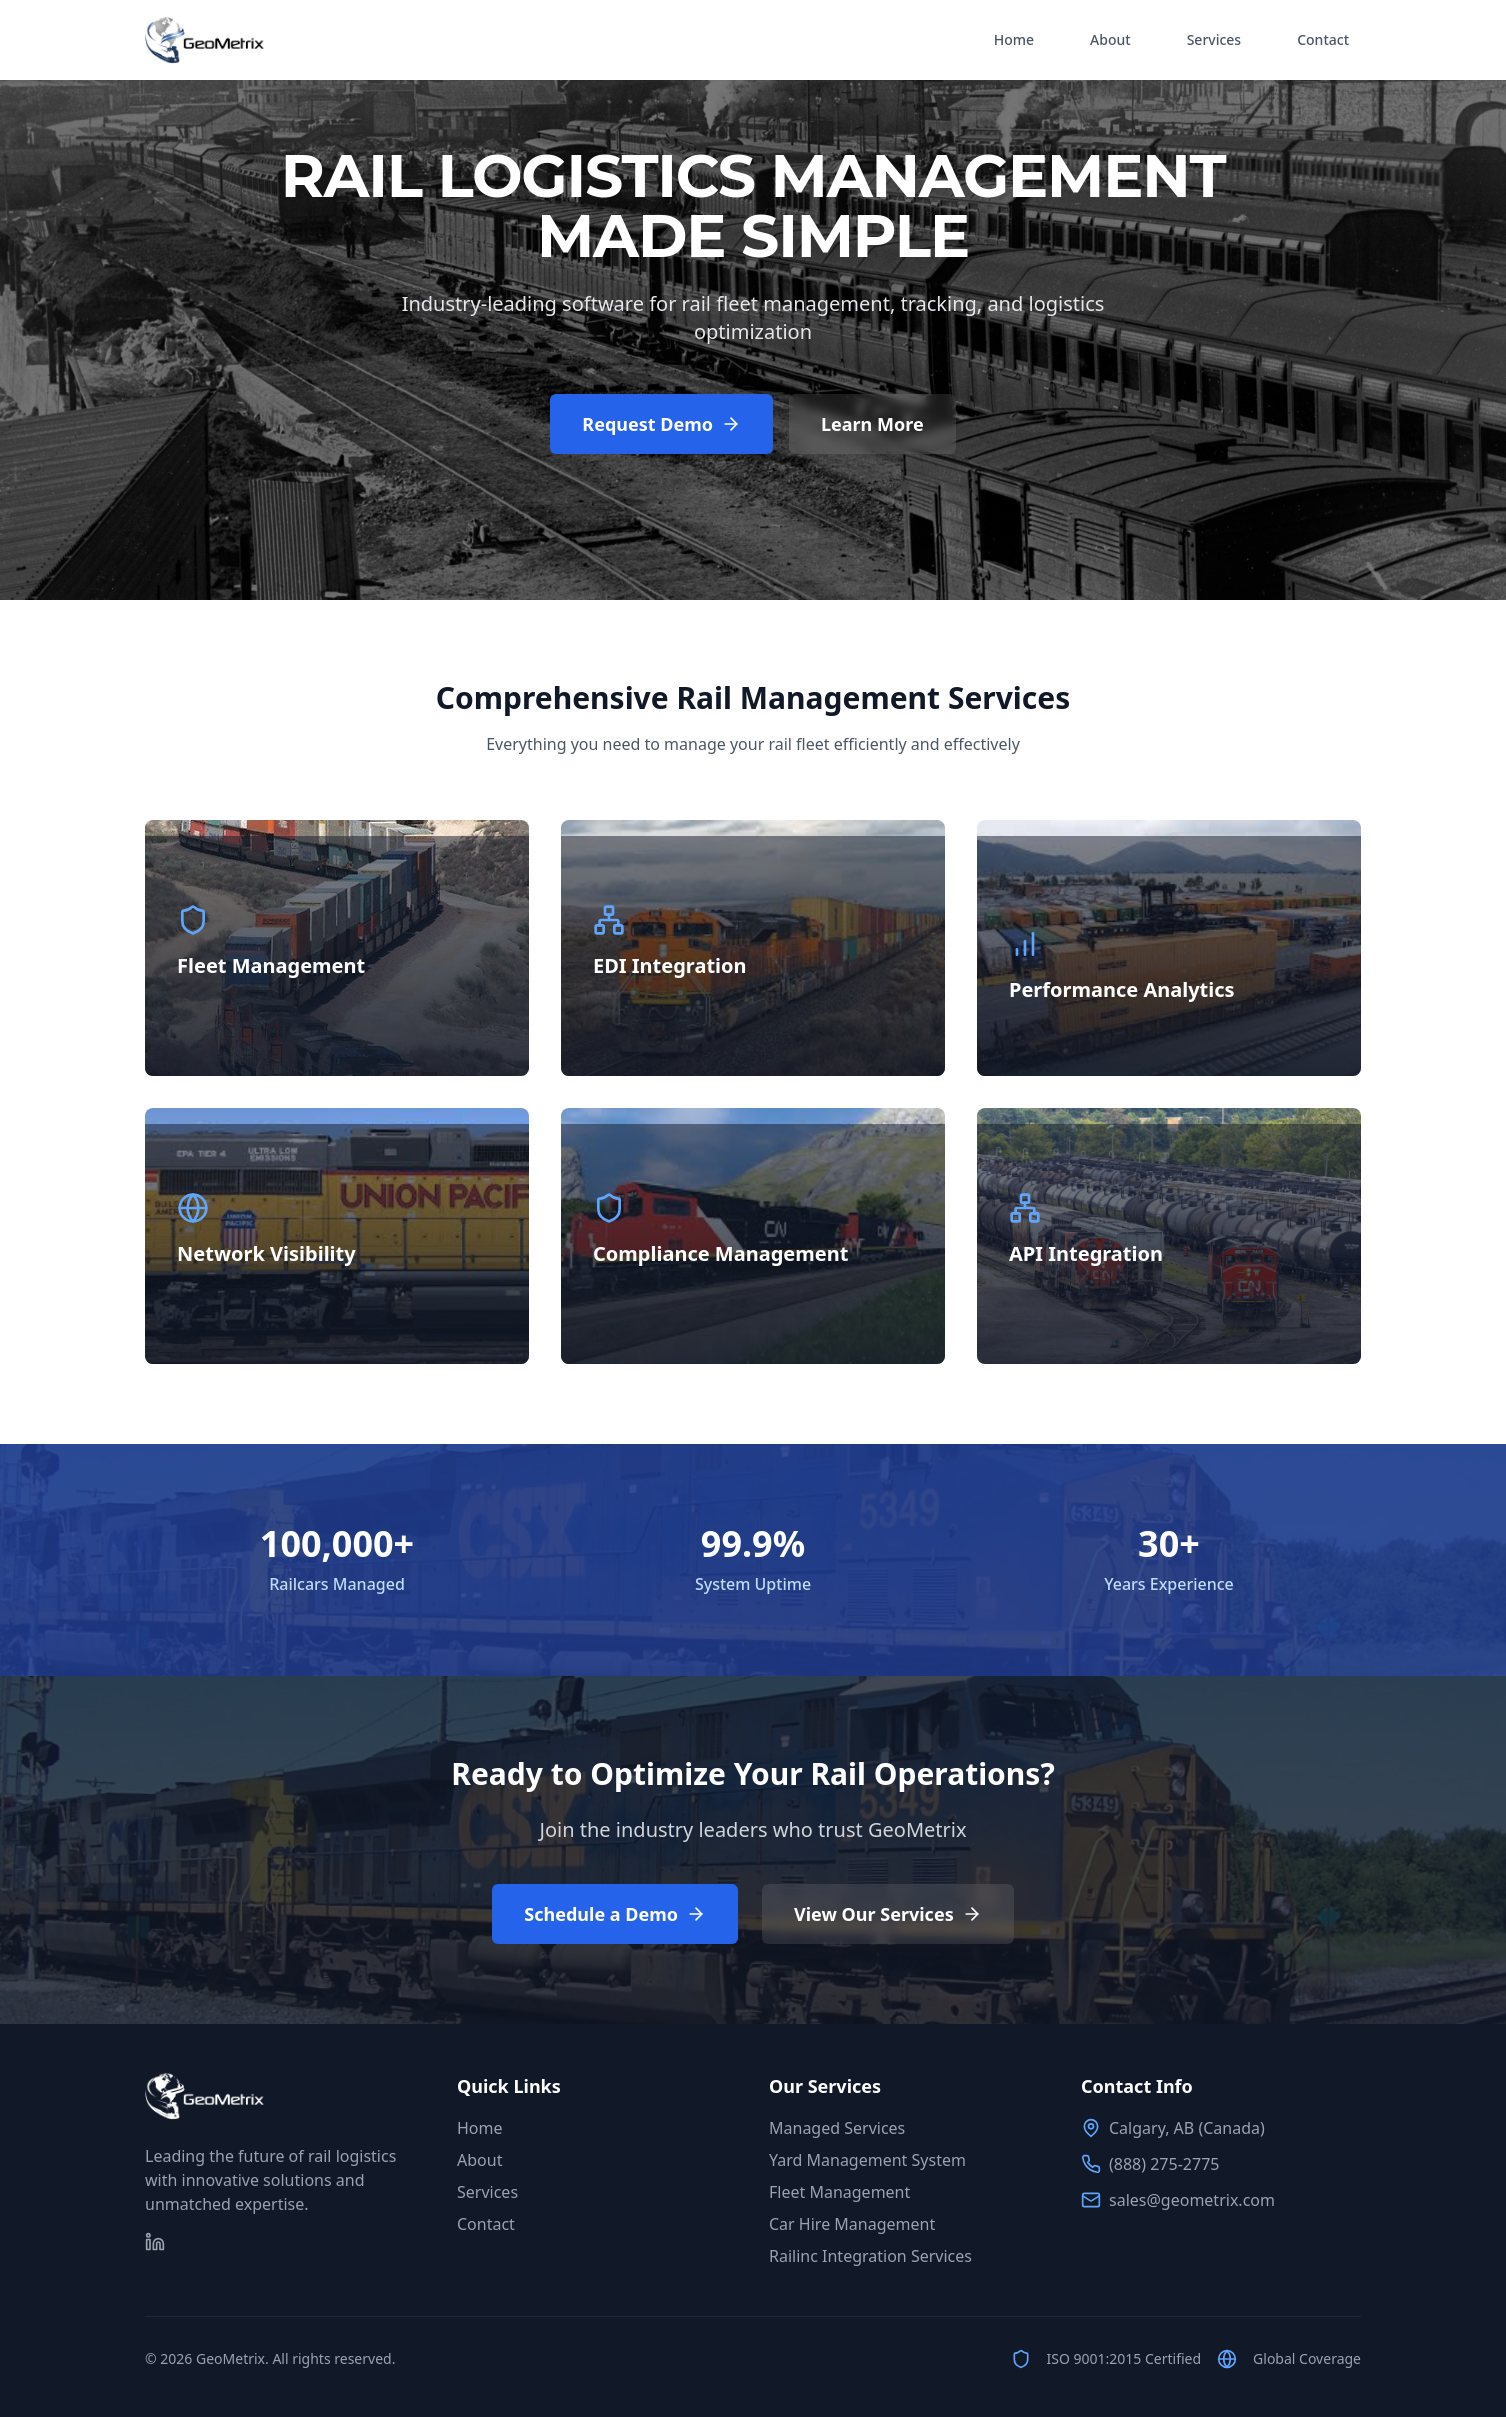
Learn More (872, 424)
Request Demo (661, 424)
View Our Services (888, 1914)
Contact (1323, 39)
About (1110, 39)
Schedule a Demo (615, 1914)
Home (1014, 39)
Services (1214, 39)
